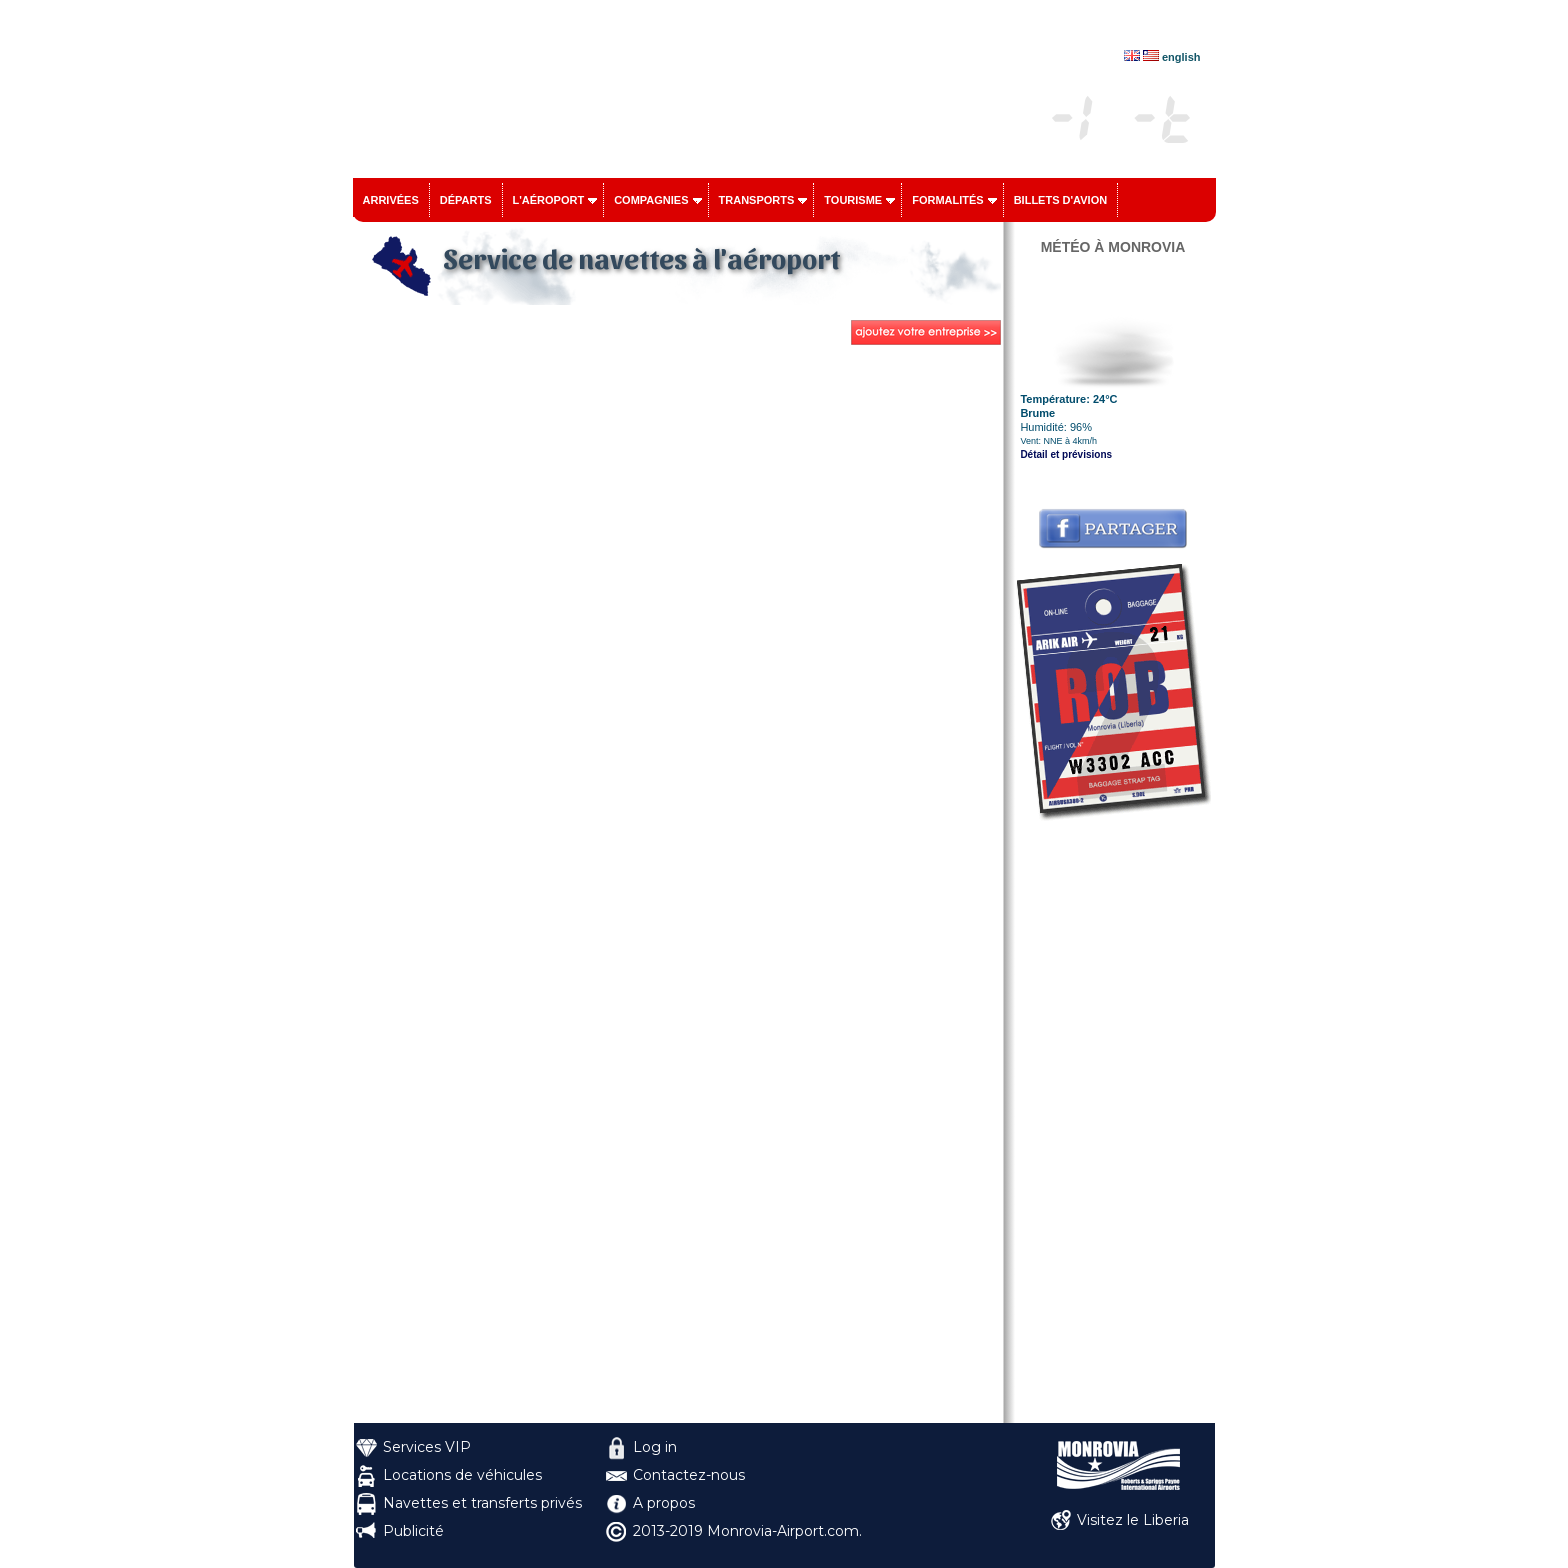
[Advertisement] (1113, 1123)
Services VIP (427, 1447)
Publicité (413, 1531)
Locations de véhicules (462, 1475)
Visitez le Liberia (1133, 1520)
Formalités (948, 200)
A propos (664, 1503)
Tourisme (853, 200)
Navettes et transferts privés (482, 1503)
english (1181, 57)
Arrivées (391, 200)
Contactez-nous (689, 1475)
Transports (757, 200)
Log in (655, 1447)
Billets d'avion (1060, 200)
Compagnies (651, 200)
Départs (466, 200)
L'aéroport (549, 200)
